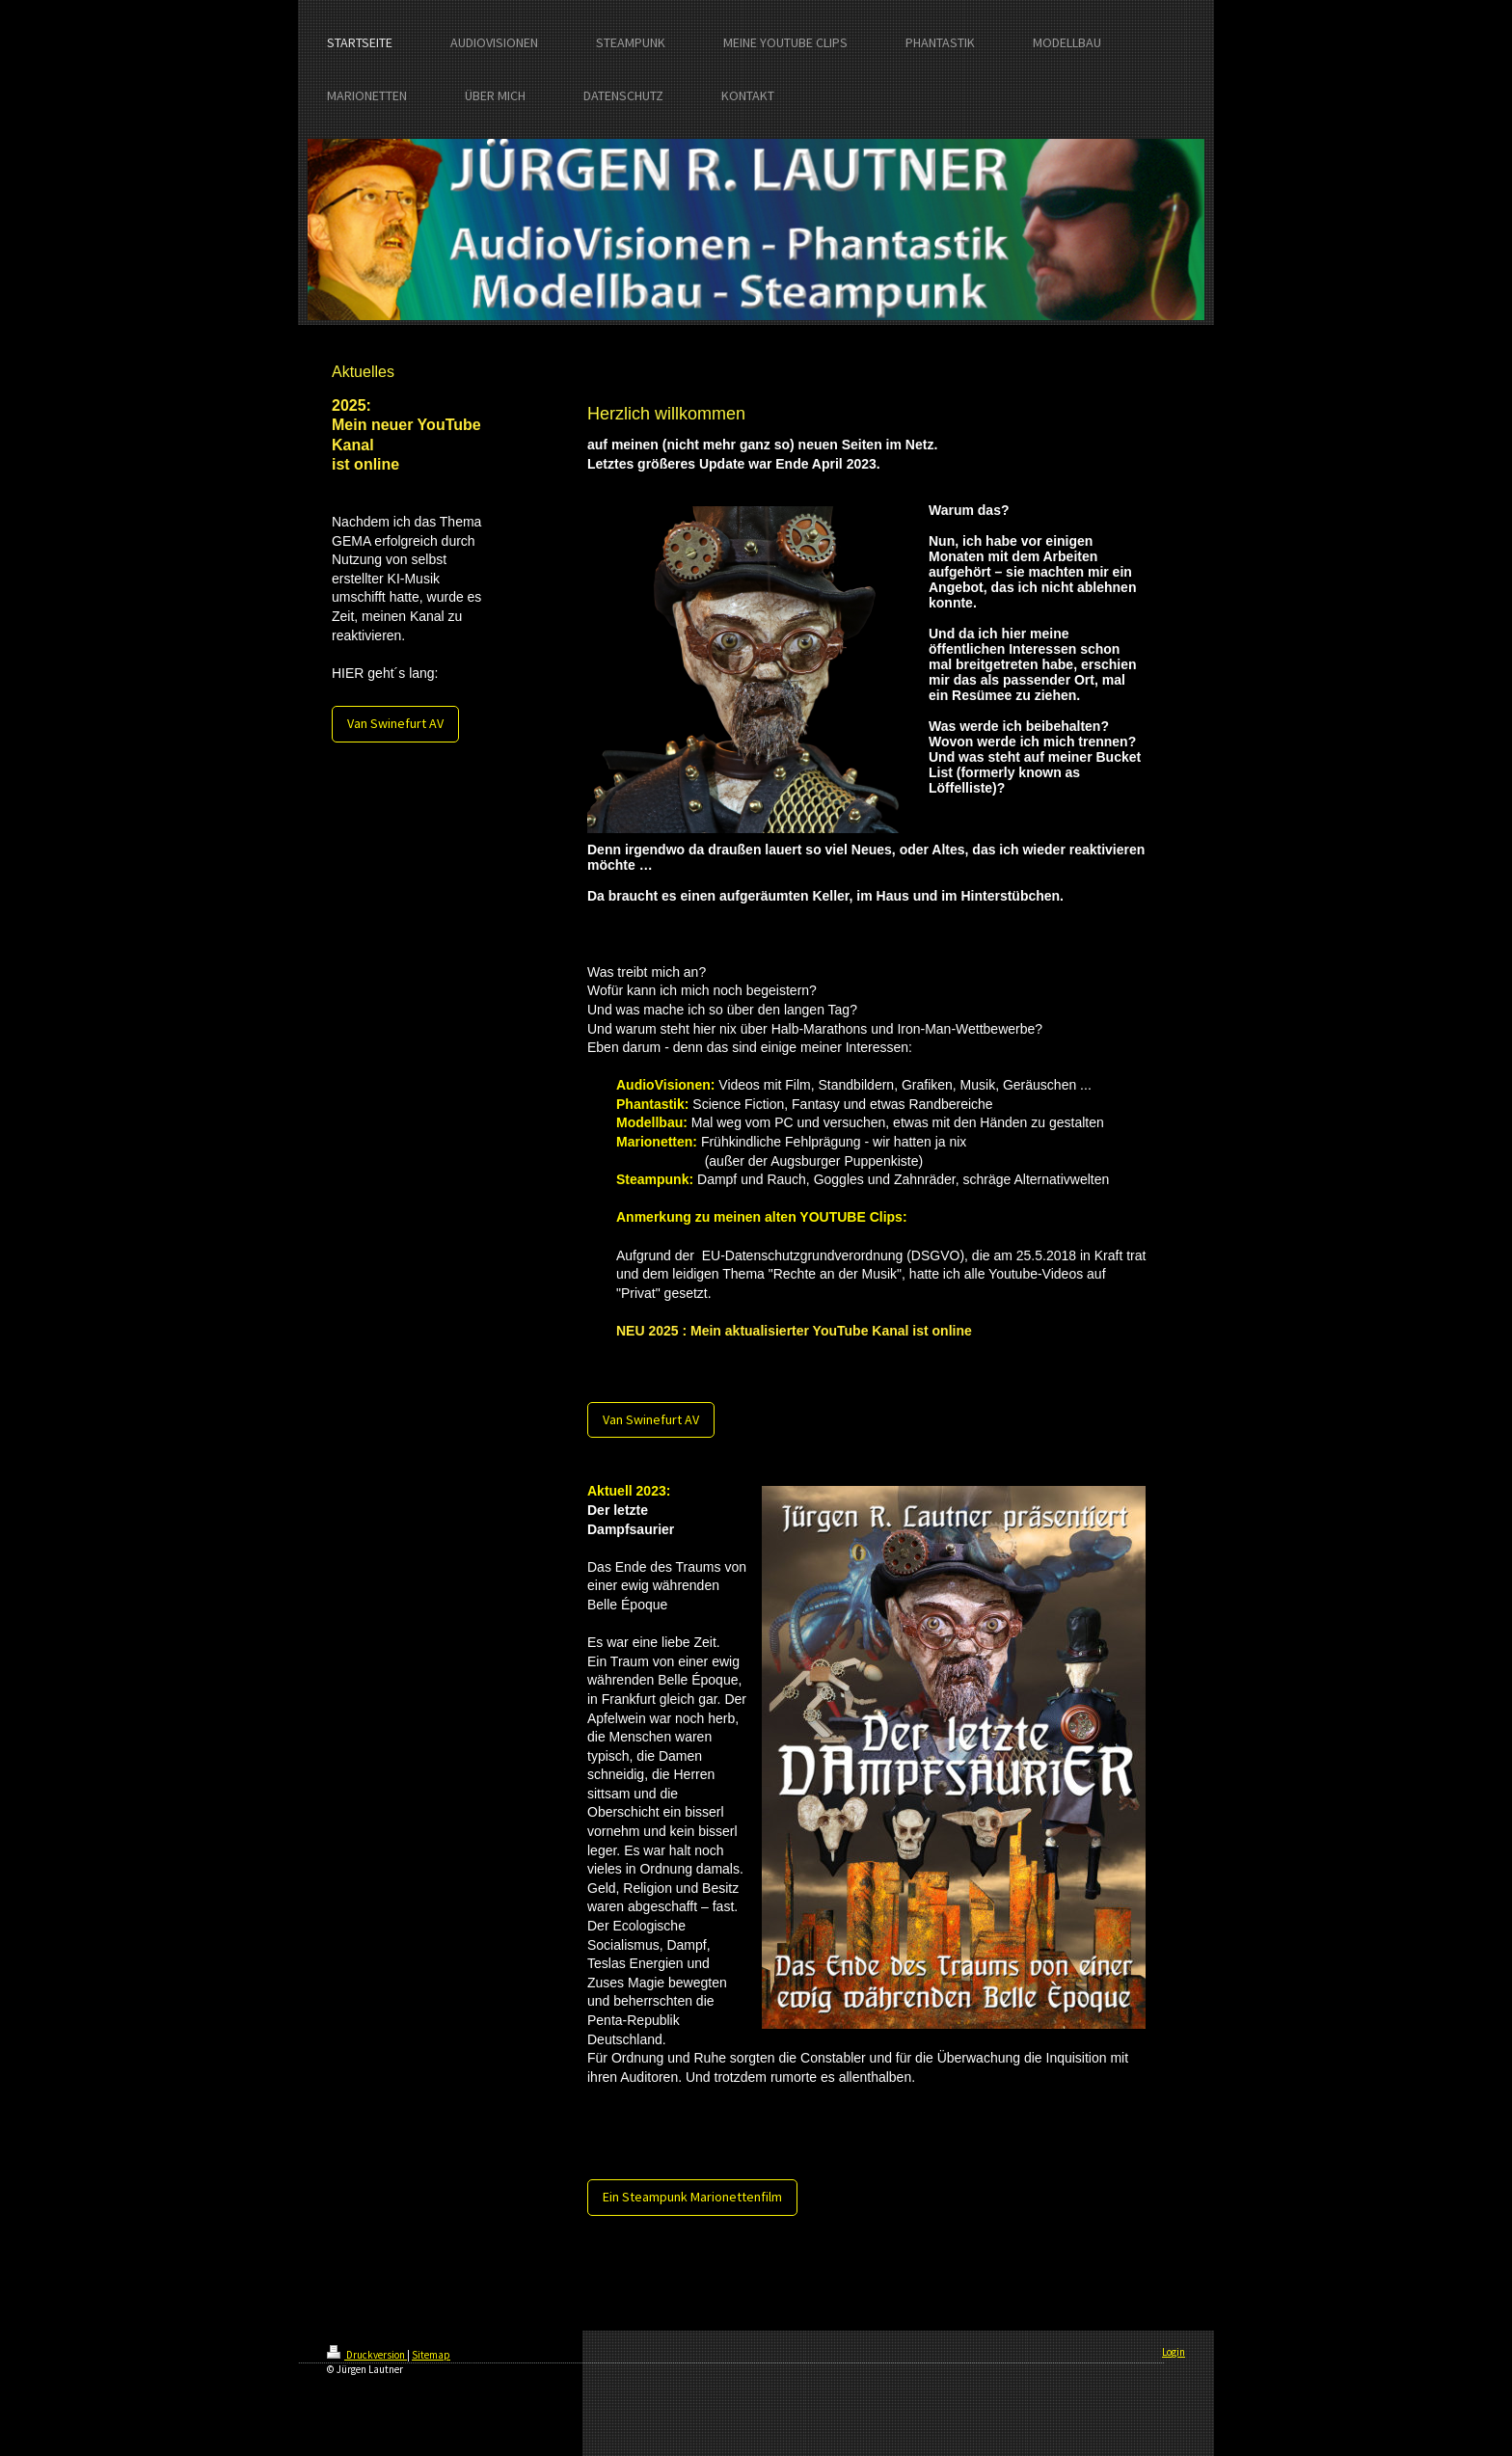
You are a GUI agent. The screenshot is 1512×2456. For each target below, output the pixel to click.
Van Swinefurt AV (395, 723)
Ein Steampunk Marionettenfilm (692, 2196)
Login (1173, 2352)
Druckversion (367, 2355)
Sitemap (431, 2355)
